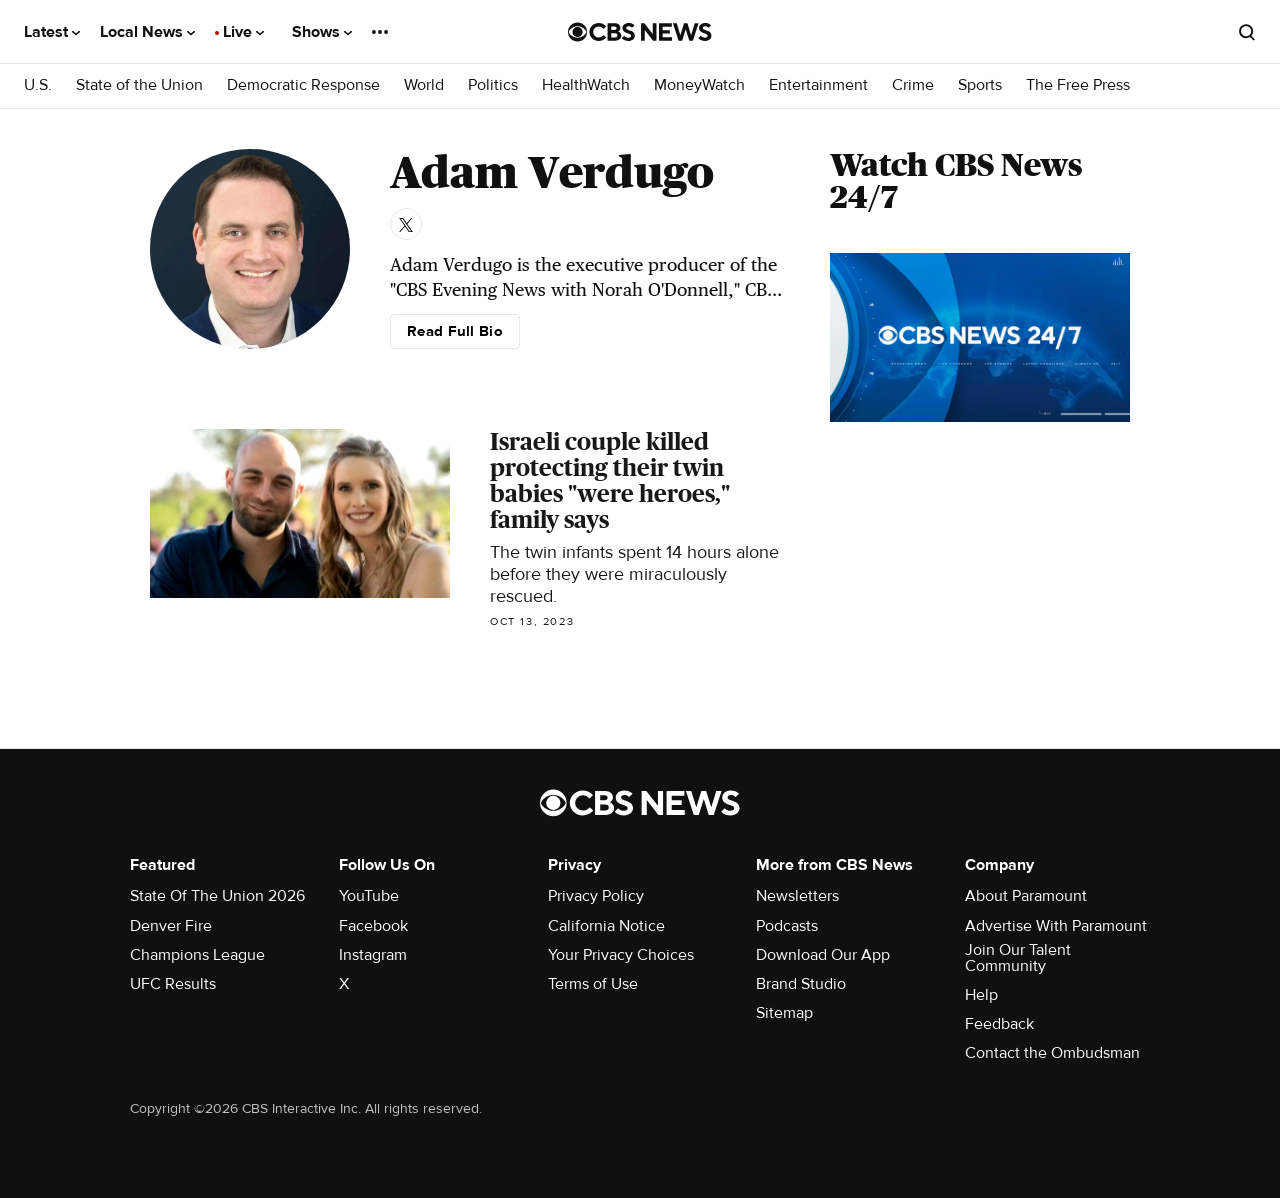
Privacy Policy (596, 896)
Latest (52, 32)
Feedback (999, 1024)
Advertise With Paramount (1056, 926)
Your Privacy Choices (621, 955)
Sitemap (784, 1013)
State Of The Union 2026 (217, 896)
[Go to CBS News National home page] (640, 32)
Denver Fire (171, 926)
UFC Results (173, 984)
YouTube (369, 896)
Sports (980, 85)
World (424, 85)
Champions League (197, 955)
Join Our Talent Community (1018, 958)
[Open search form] (1247, 32)
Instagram (373, 955)
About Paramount (1026, 896)
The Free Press (1078, 85)
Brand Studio (801, 984)
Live (243, 32)
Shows (322, 32)
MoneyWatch (699, 85)
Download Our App (823, 955)
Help (981, 995)
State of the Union (139, 85)
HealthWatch (586, 85)
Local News (147, 32)
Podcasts (787, 926)
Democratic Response (303, 85)
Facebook (373, 926)
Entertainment (818, 85)
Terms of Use (593, 984)
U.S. (38, 85)
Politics (493, 85)
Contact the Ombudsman (1052, 1053)
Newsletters (797, 896)
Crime (913, 85)
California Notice (606, 926)
